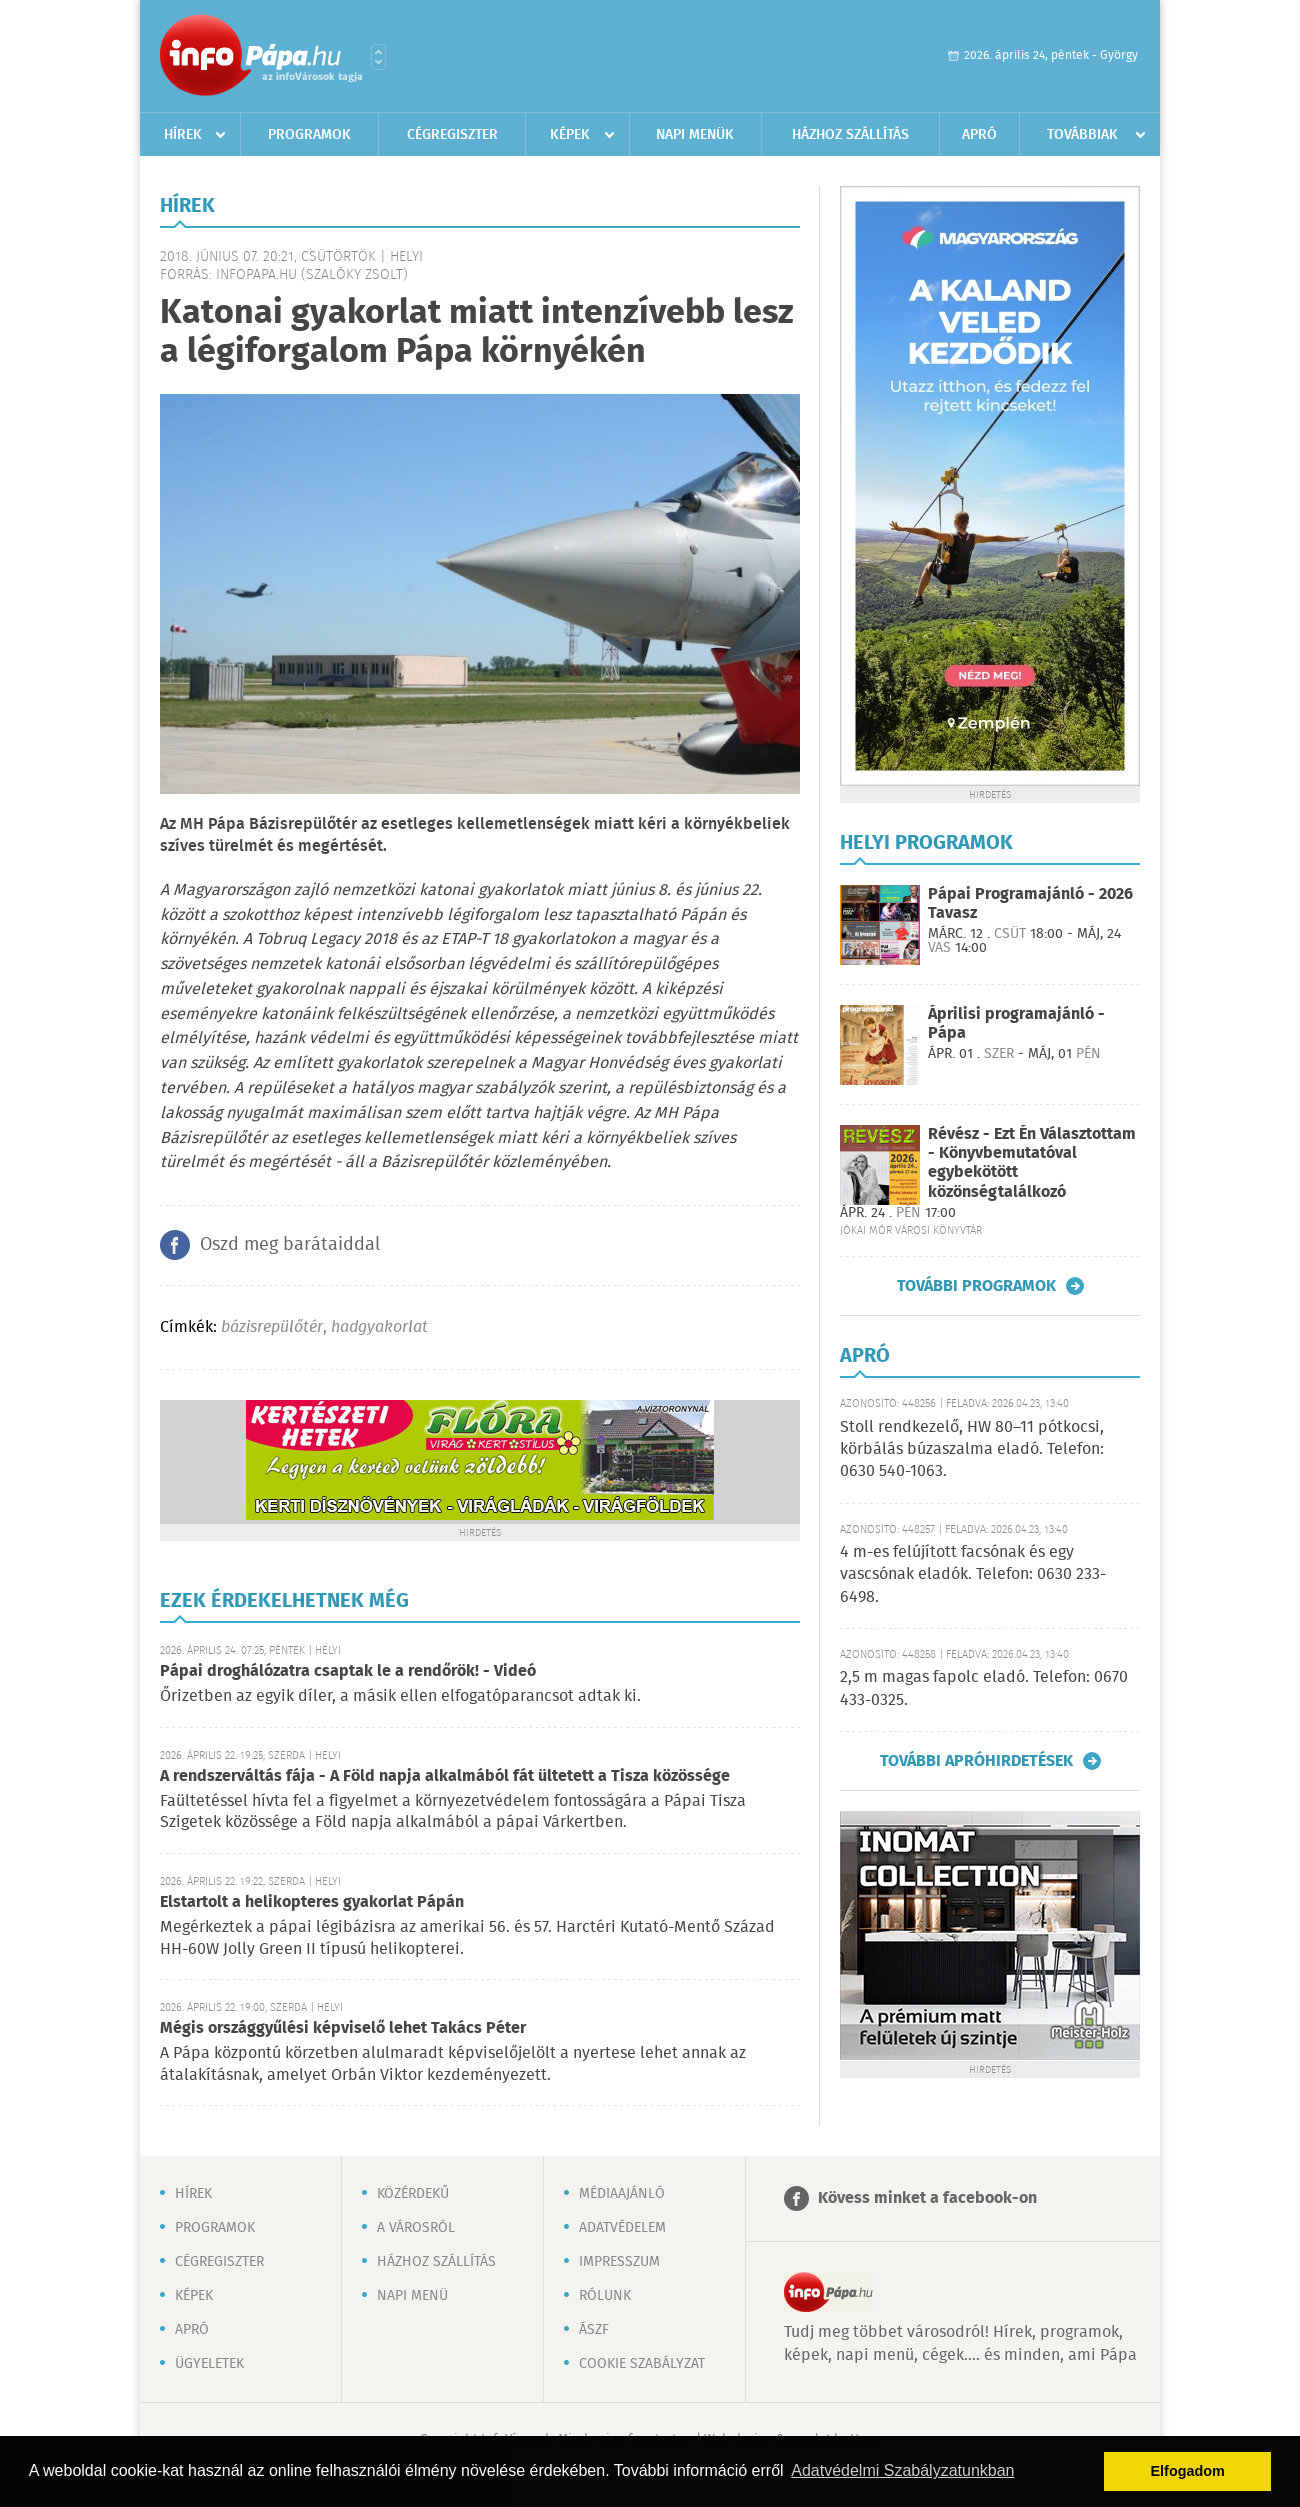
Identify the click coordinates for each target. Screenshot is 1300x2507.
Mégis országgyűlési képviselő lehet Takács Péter (343, 2028)
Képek (570, 135)
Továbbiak (1082, 135)
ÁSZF (594, 2330)
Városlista (378, 57)
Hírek (183, 135)
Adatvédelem (622, 2228)
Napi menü (412, 2296)
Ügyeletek (209, 2364)
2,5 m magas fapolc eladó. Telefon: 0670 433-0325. (984, 1688)
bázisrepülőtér (272, 1327)
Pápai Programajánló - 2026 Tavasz (1030, 904)
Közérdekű (413, 2194)
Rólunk (605, 2296)
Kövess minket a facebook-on (927, 2198)
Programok (309, 135)
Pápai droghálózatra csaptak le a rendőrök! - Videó (348, 1671)
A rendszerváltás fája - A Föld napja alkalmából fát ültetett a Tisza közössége (445, 1776)
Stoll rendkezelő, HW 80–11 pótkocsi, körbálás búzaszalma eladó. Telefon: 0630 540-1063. (972, 1450)
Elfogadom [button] (1188, 2471)
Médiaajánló (622, 2194)
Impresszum (619, 2262)
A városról (416, 2228)
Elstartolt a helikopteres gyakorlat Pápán (312, 1902)
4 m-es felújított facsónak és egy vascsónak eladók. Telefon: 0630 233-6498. (973, 1575)
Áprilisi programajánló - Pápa (1016, 1024)
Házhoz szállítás (850, 135)
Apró (979, 135)
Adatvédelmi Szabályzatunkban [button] (902, 2470)
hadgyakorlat (379, 1327)
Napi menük (695, 135)
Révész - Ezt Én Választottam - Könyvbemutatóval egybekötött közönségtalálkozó (1032, 1163)
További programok (976, 1286)
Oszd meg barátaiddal (290, 1245)
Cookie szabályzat (642, 2364)
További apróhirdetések (976, 1761)
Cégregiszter (452, 135)
